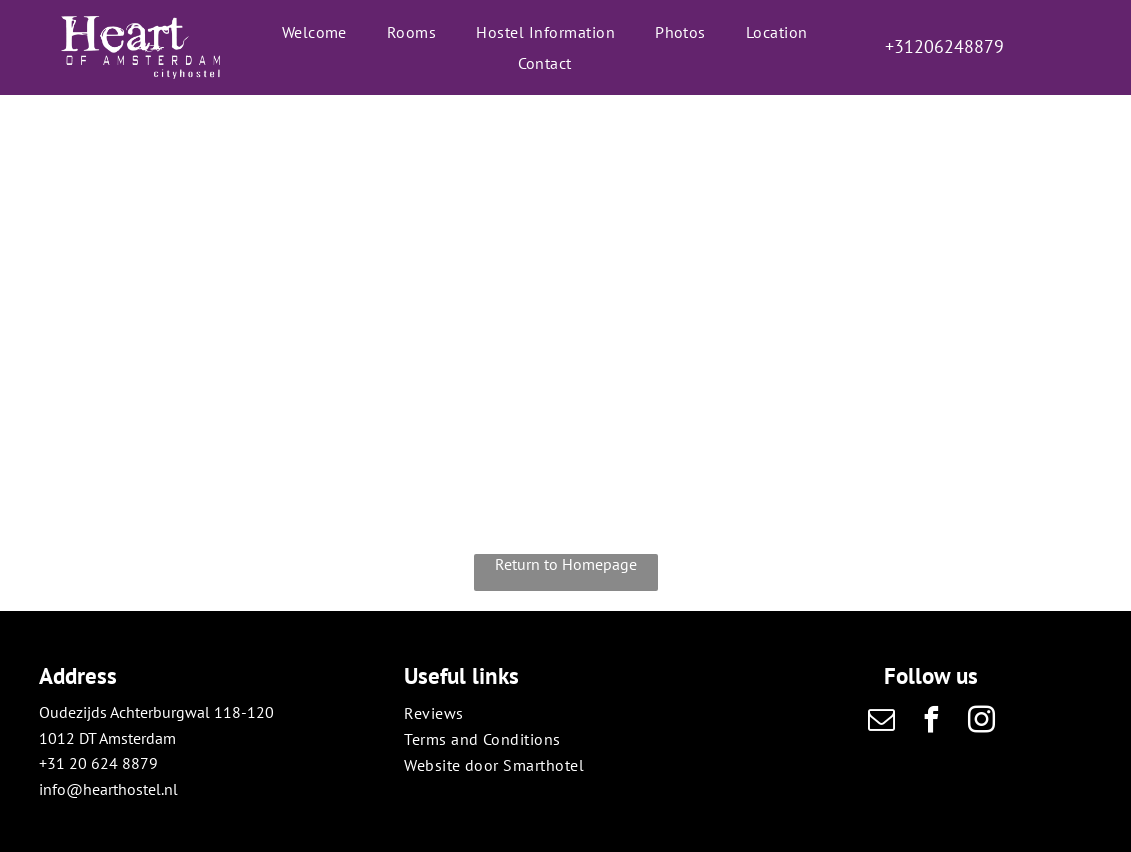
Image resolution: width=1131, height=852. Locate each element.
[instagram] (981, 722)
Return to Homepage (566, 564)
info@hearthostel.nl (108, 789)
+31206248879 (944, 46)
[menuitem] (314, 32)
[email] (881, 722)
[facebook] (931, 722)
